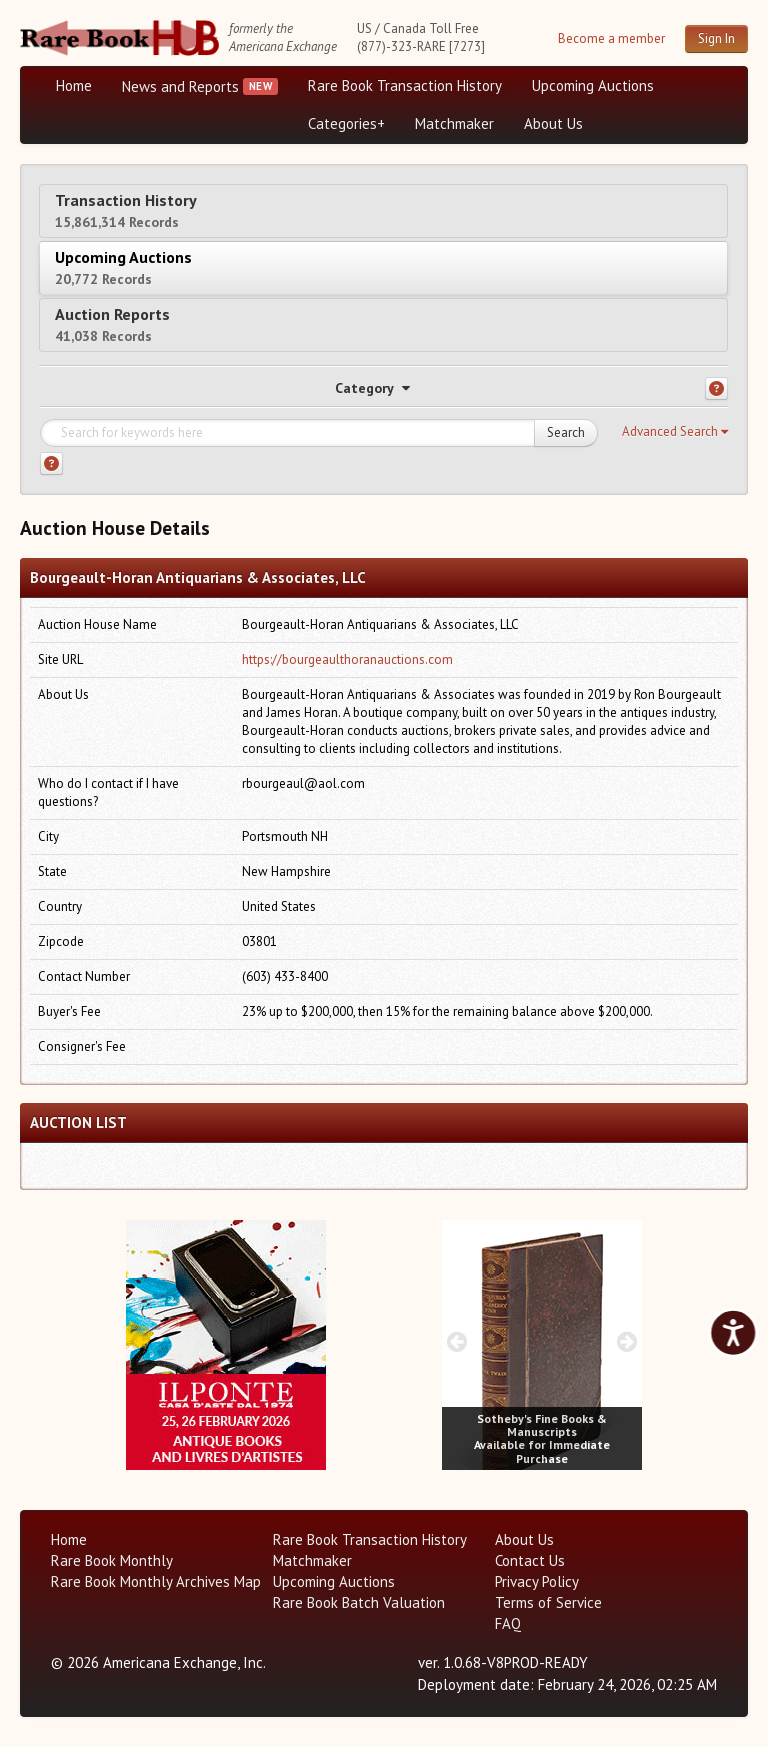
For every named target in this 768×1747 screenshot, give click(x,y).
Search (566, 432)
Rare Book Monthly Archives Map (156, 1581)
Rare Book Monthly (112, 1560)
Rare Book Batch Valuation (359, 1602)
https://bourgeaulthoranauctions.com (347, 659)
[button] (675, 432)
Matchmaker (454, 123)
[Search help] (51, 463)
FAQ (508, 1623)
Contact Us (530, 1560)
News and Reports (180, 86)
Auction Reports (112, 324)
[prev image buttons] (140, 1341)
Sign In (716, 38)
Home (74, 85)
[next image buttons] (311, 1341)
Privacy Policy (537, 1581)
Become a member (611, 38)
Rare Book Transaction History (405, 85)
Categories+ (346, 123)
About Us (553, 123)
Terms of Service (548, 1602)
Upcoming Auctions (593, 85)
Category (372, 388)
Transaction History (126, 210)
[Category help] (716, 388)
